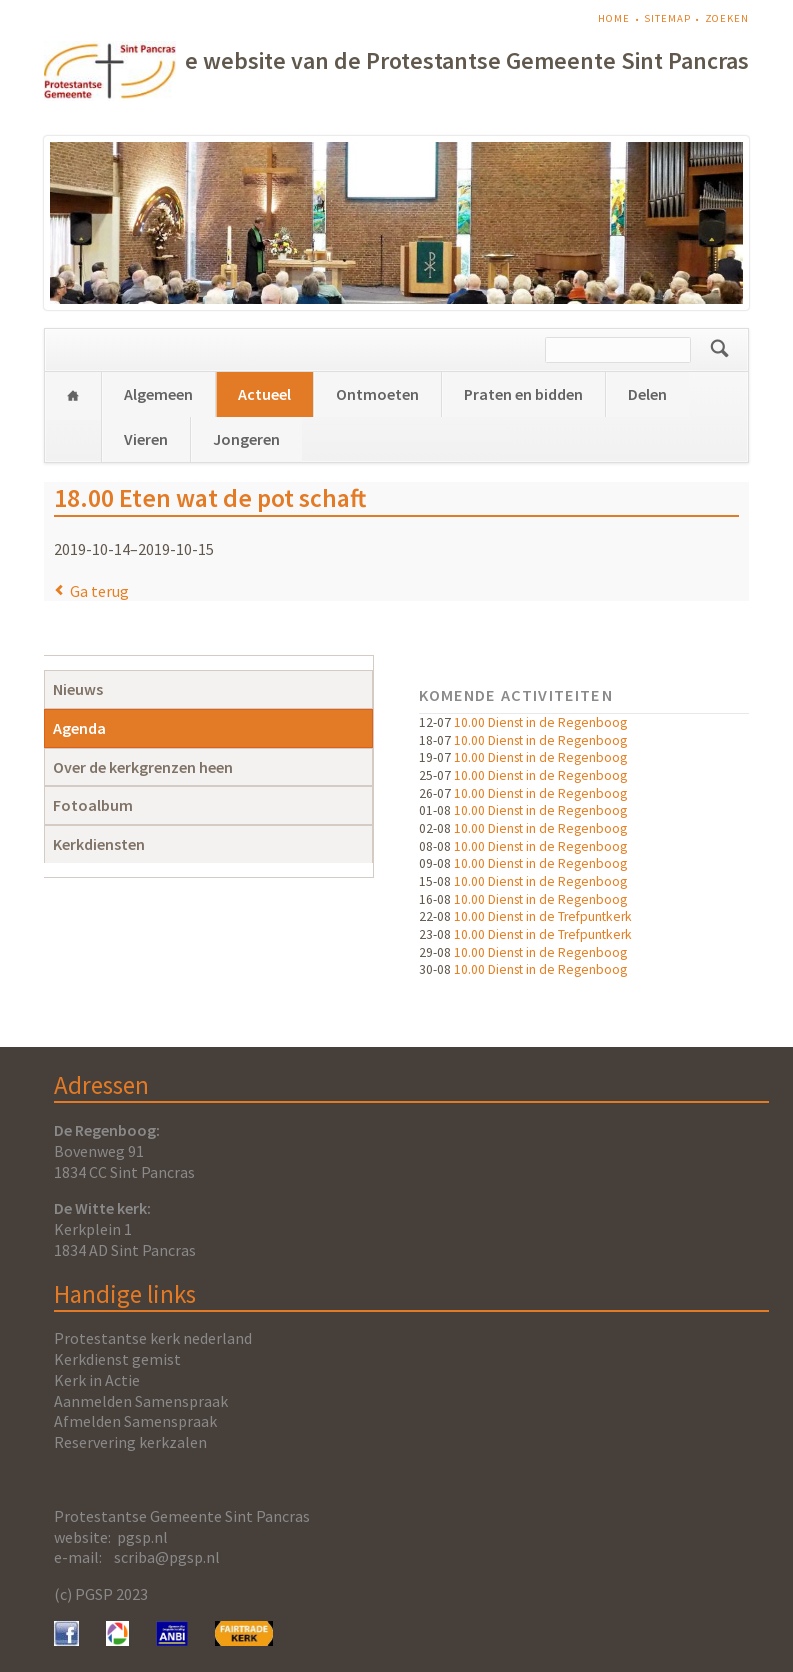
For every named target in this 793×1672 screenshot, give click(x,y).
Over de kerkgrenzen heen (143, 767)
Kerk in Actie (97, 1380)
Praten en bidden (523, 394)
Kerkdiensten (99, 844)
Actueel (264, 394)
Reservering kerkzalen (130, 1442)
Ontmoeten (377, 394)
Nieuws (78, 689)
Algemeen (158, 394)
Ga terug (99, 591)
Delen (647, 394)
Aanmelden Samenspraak (141, 1401)
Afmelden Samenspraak (135, 1421)
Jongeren (246, 439)
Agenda (79, 728)
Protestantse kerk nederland (153, 1338)
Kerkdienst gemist (117, 1359)
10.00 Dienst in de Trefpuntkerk (543, 916)
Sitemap (667, 18)
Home (614, 18)
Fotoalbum (93, 805)
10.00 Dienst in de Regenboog (540, 722)
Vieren (146, 439)
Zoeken (727, 18)
